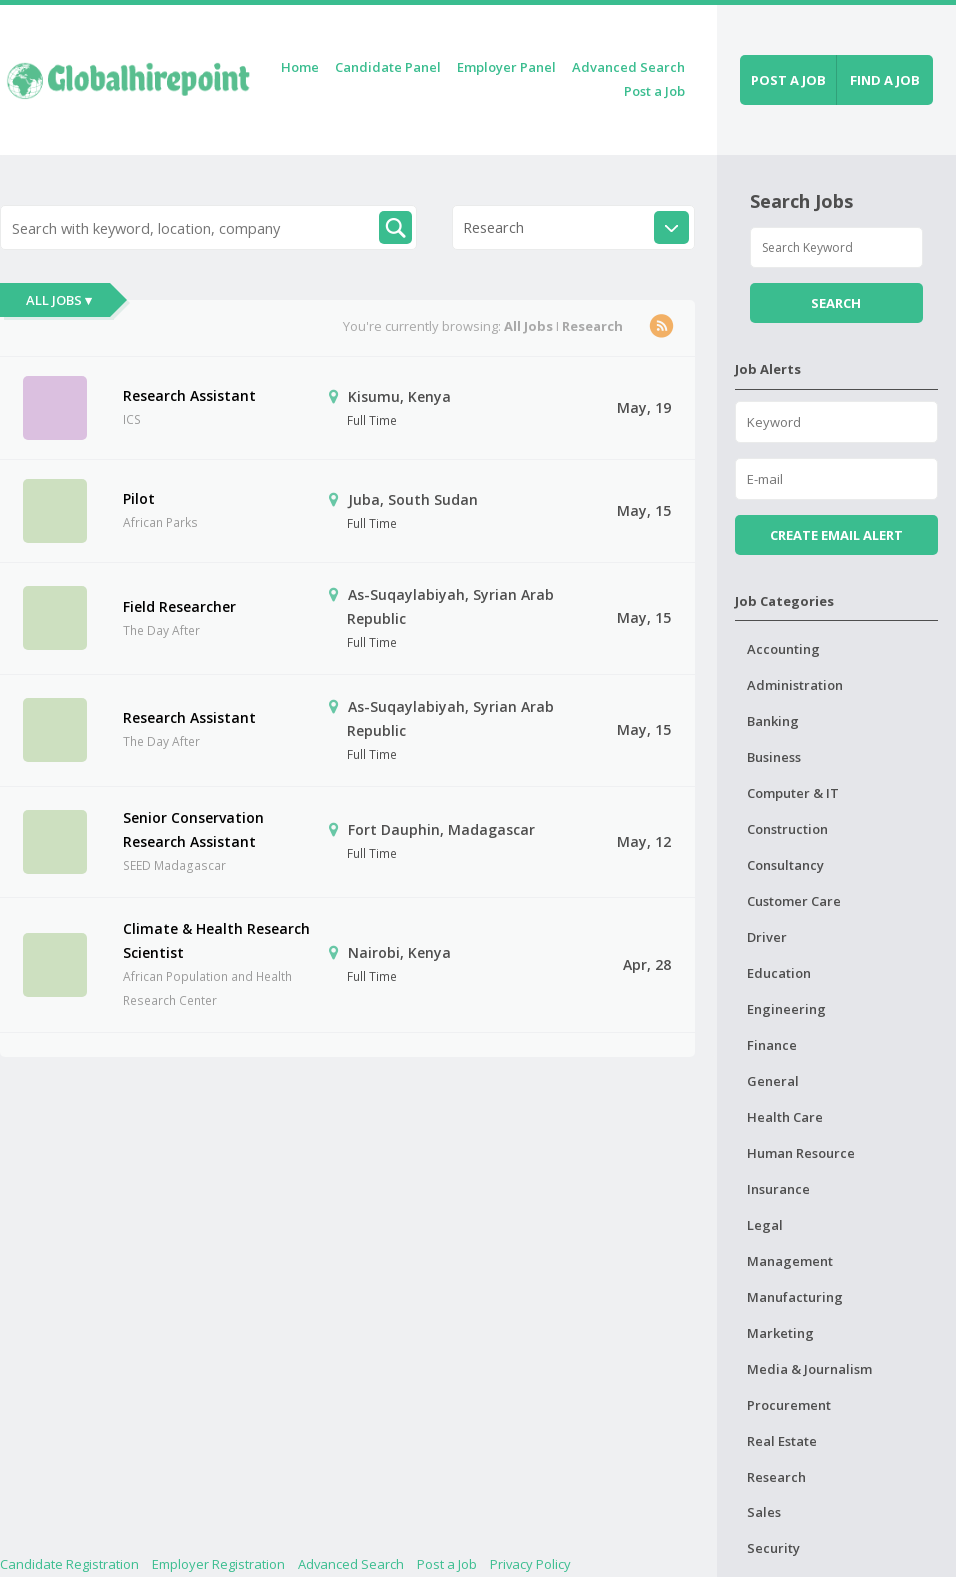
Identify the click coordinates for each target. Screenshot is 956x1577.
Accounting (783, 649)
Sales (764, 1512)
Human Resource (801, 1153)
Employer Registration (218, 1564)
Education (779, 973)
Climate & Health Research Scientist (216, 940)
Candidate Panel (388, 67)
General (773, 1081)
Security (773, 1548)
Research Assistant (189, 395)
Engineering (786, 1009)
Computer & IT (793, 793)
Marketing (780, 1333)
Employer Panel (506, 67)
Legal (765, 1225)
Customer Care (794, 901)
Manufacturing (795, 1297)
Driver (767, 937)
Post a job (788, 80)
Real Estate (782, 1441)
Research (776, 1477)
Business (774, 757)
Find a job (885, 80)
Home (300, 67)
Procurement (789, 1405)
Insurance (778, 1189)
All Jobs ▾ (59, 300)
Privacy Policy (530, 1564)
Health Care (785, 1117)
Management (790, 1261)
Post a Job (654, 91)
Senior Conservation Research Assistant (193, 829)
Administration (795, 685)
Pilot (139, 498)
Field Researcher (179, 606)
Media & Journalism (809, 1369)
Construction (787, 829)
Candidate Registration (69, 1564)
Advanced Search (628, 67)
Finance (772, 1045)
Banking (773, 721)
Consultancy (785, 865)
